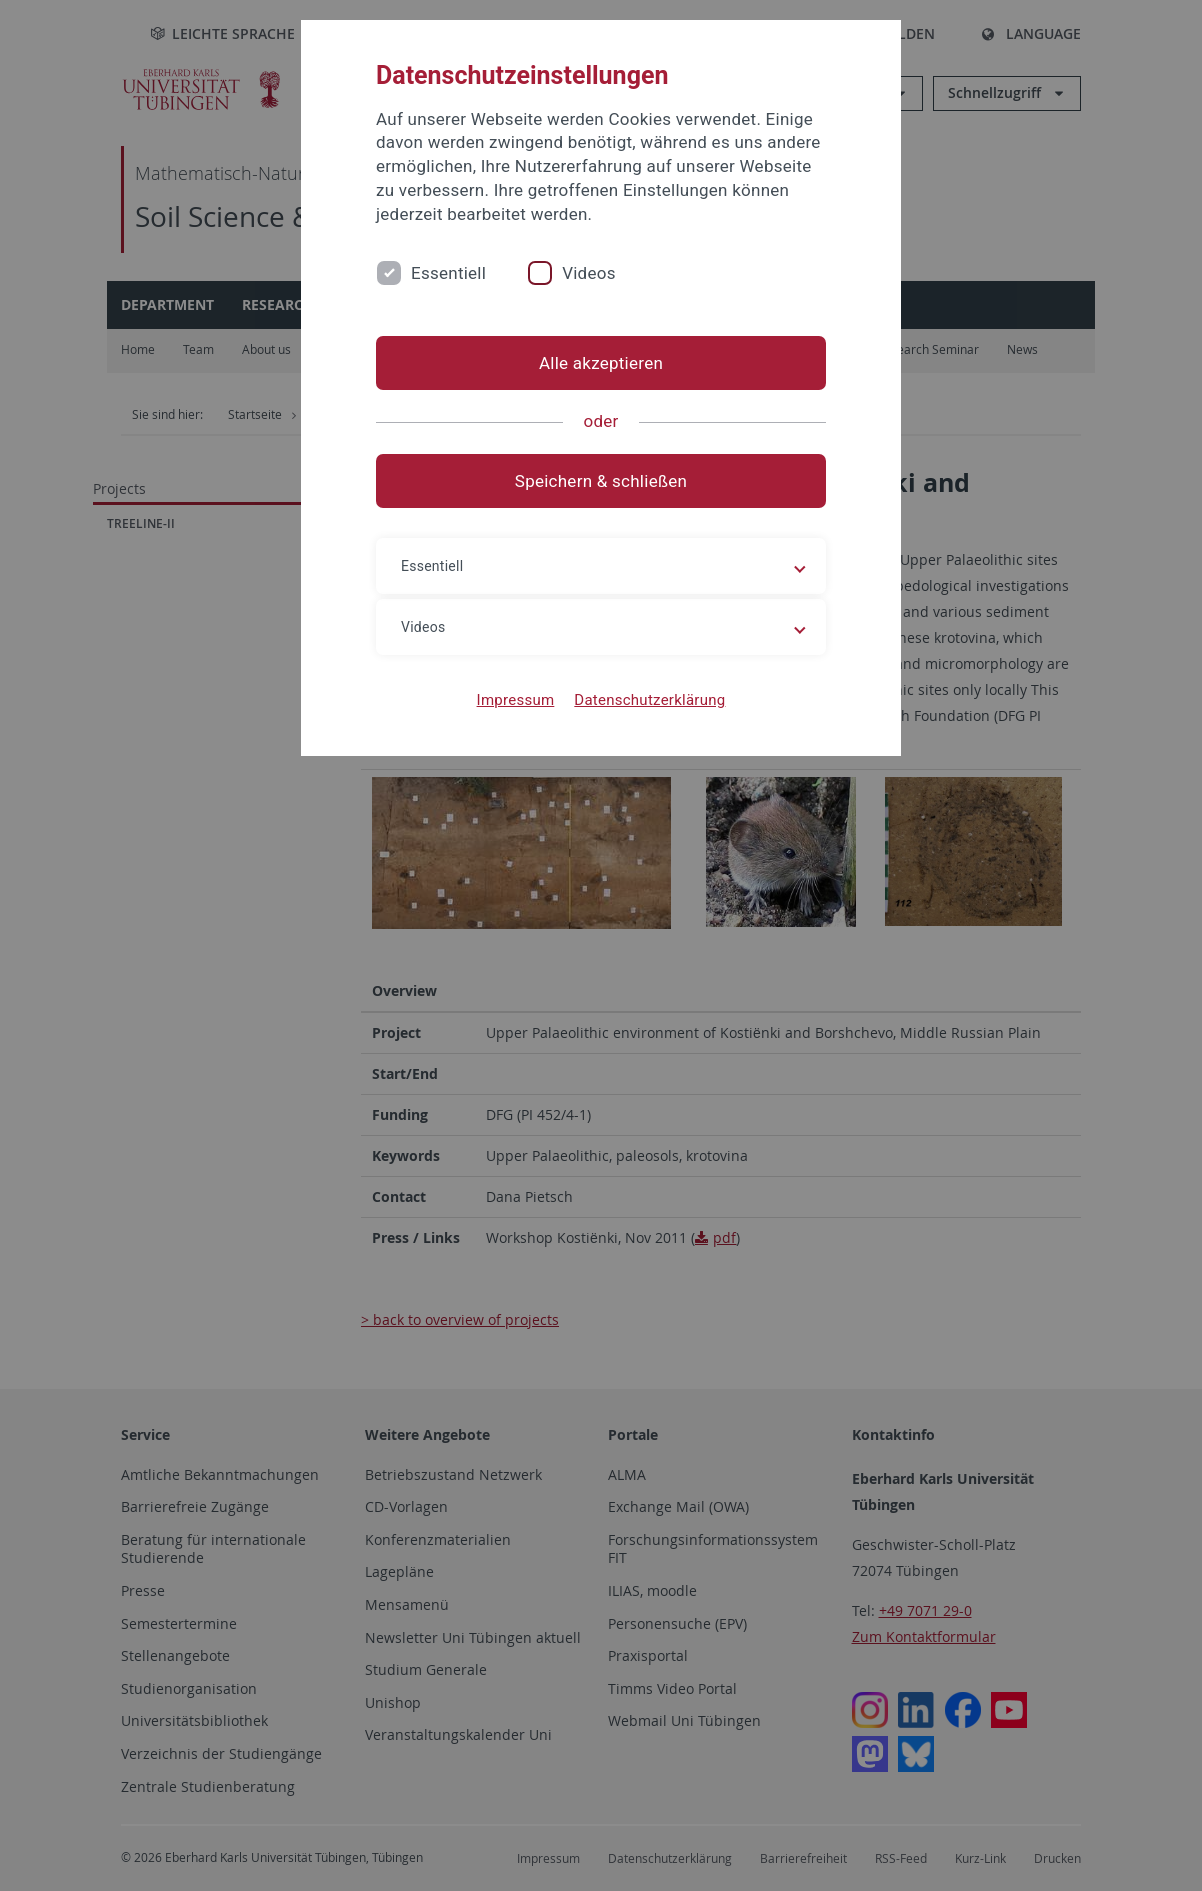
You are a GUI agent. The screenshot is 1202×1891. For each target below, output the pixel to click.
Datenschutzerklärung (649, 700)
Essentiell (448, 273)
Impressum (516, 700)
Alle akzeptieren (601, 363)
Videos (589, 273)
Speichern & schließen (601, 481)
